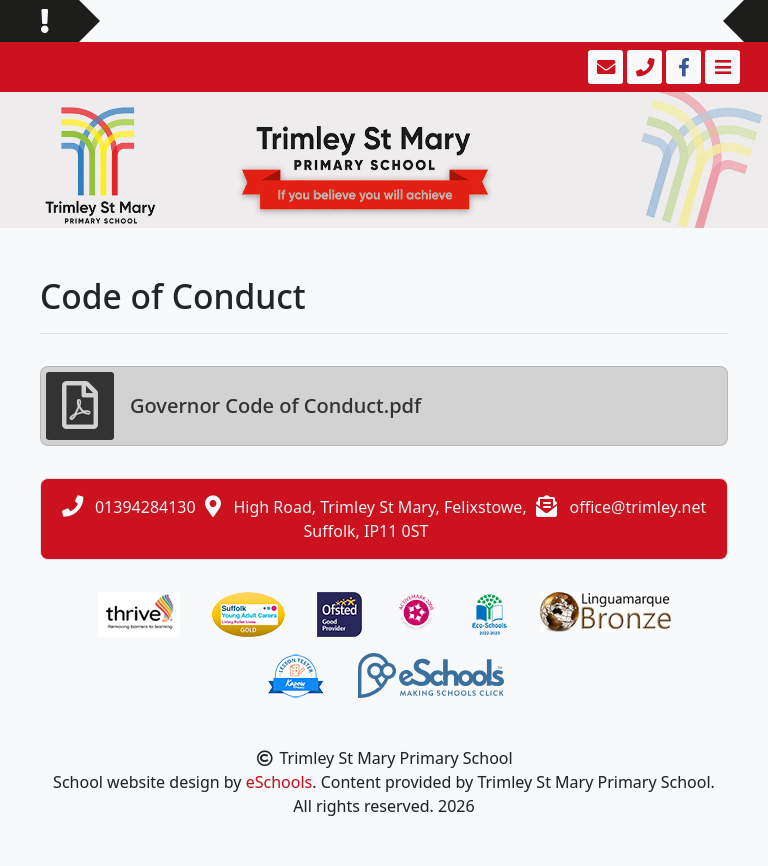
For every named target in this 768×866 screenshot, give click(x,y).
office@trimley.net (637, 507)
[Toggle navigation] (720, 67)
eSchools (279, 782)
